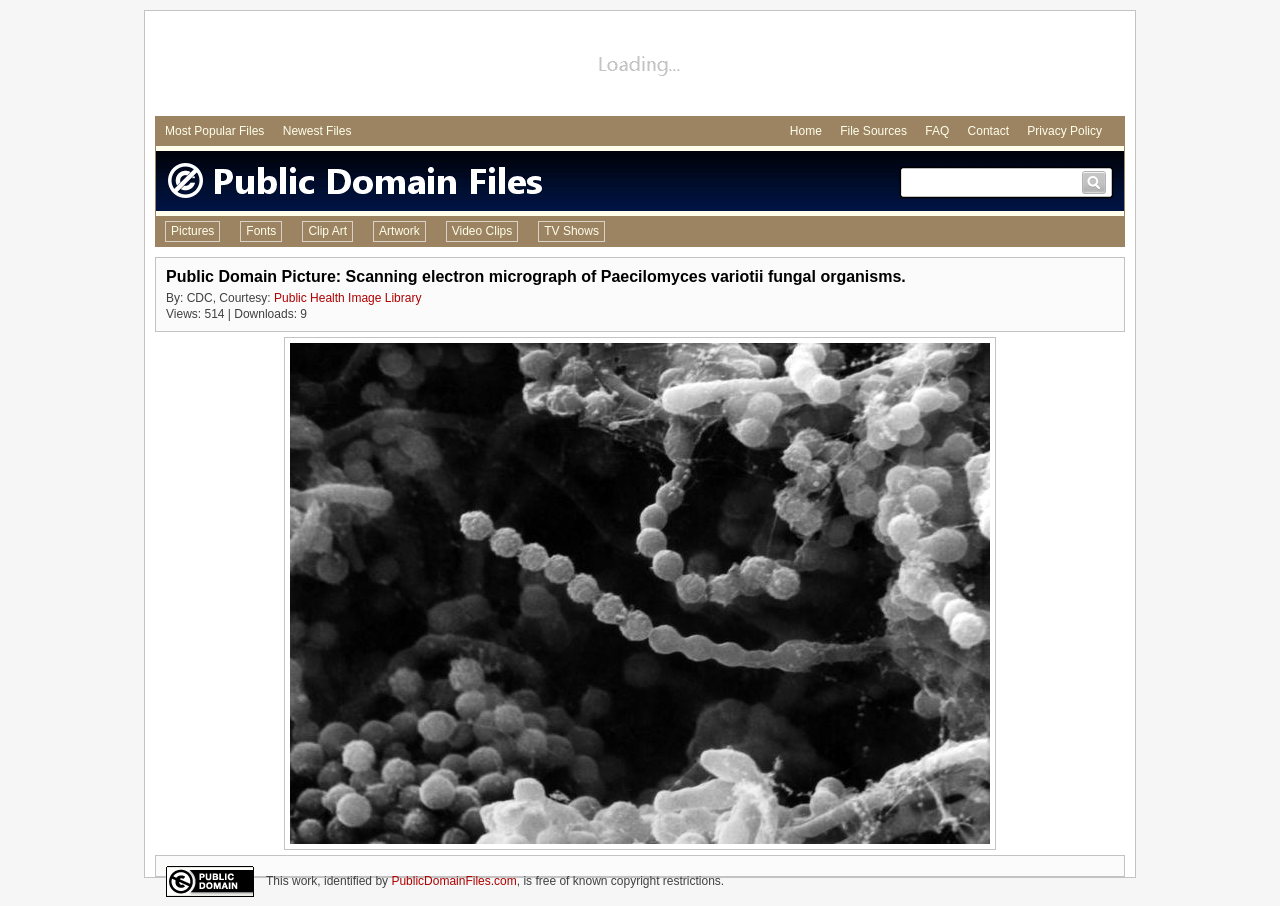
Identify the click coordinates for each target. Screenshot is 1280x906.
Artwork (399, 231)
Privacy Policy (1064, 131)
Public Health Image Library (347, 298)
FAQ (937, 131)
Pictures (192, 231)
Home (806, 131)
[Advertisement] (640, 66)
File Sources (873, 131)
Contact (988, 131)
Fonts (261, 231)
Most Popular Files (214, 131)
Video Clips (482, 231)
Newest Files (317, 131)
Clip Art (327, 231)
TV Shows (571, 231)
